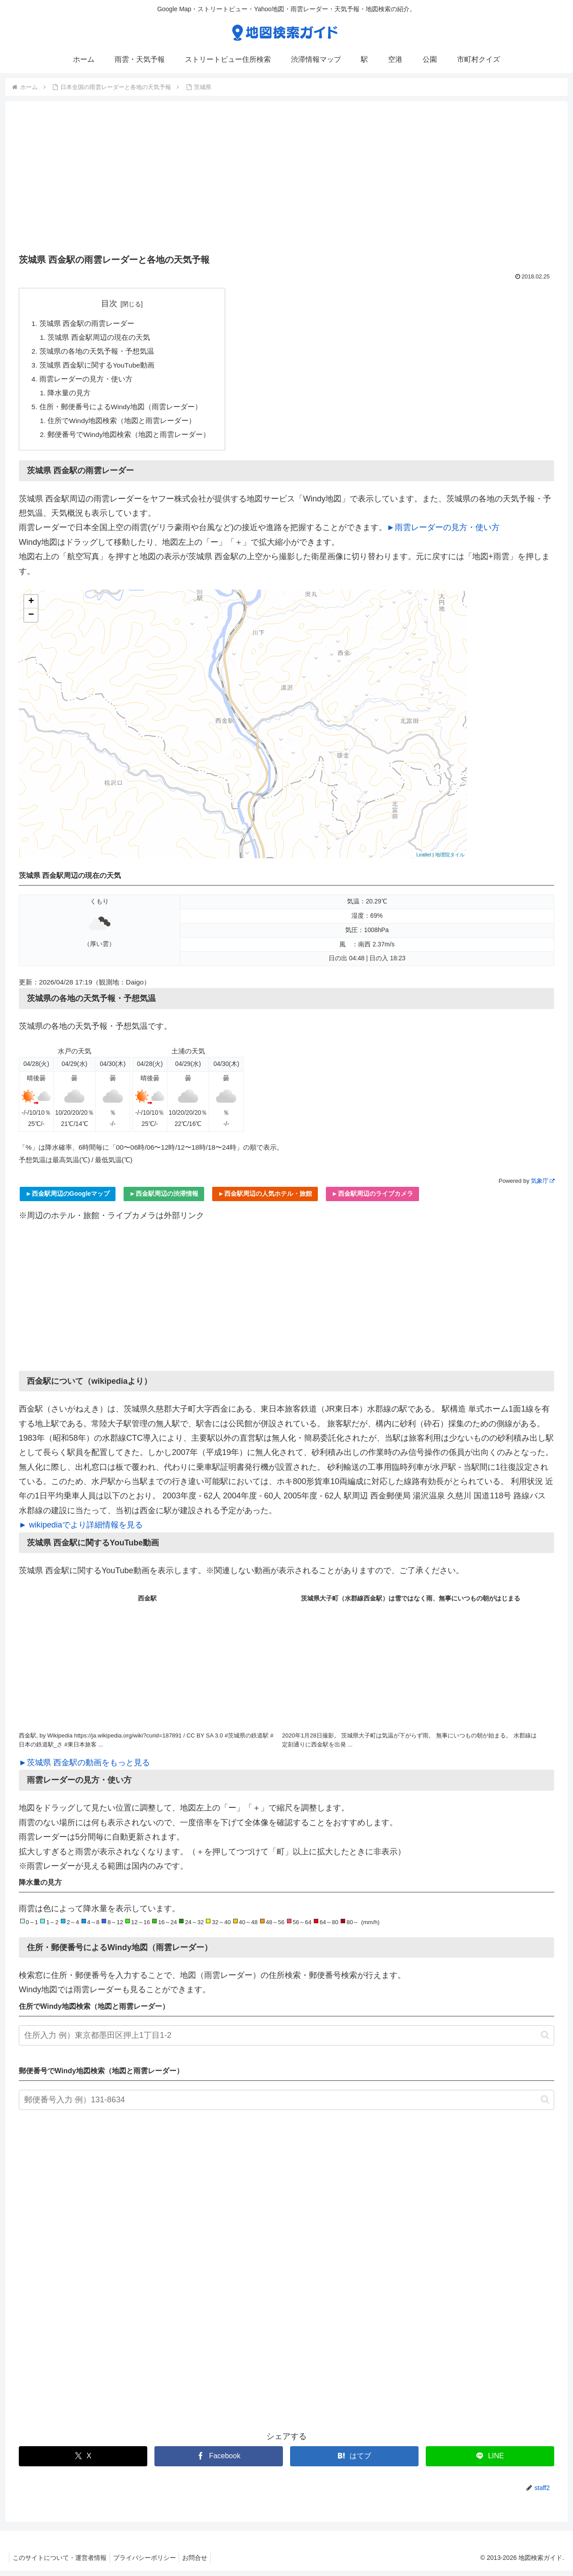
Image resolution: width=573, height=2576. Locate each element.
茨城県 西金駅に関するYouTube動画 (97, 367)
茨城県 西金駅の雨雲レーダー (87, 324)
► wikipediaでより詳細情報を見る (81, 1530)
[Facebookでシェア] (218, 2462)
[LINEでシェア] (490, 2462)
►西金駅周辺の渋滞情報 (163, 1198)
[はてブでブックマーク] (354, 2462)
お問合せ (201, 2563)
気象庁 (542, 1186)
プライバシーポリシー (148, 2563)
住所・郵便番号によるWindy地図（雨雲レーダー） (121, 411)
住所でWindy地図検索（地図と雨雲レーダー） (122, 425)
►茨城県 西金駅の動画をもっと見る (84, 1767)
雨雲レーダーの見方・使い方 (86, 382)
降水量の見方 (69, 396)
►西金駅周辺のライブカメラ (372, 1198)
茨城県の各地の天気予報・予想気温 (96, 353)
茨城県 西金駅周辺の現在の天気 (99, 338)
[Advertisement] (286, 180)
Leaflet (423, 860)
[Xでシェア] (83, 2462)
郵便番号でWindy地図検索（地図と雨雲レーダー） (130, 440)
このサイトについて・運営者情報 (61, 2563)
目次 (110, 303)
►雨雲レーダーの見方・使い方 (443, 532)
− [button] (31, 620)
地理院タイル (450, 860)
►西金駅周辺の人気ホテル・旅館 (265, 1198)
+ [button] (31, 607)
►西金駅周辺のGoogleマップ (68, 1198)
